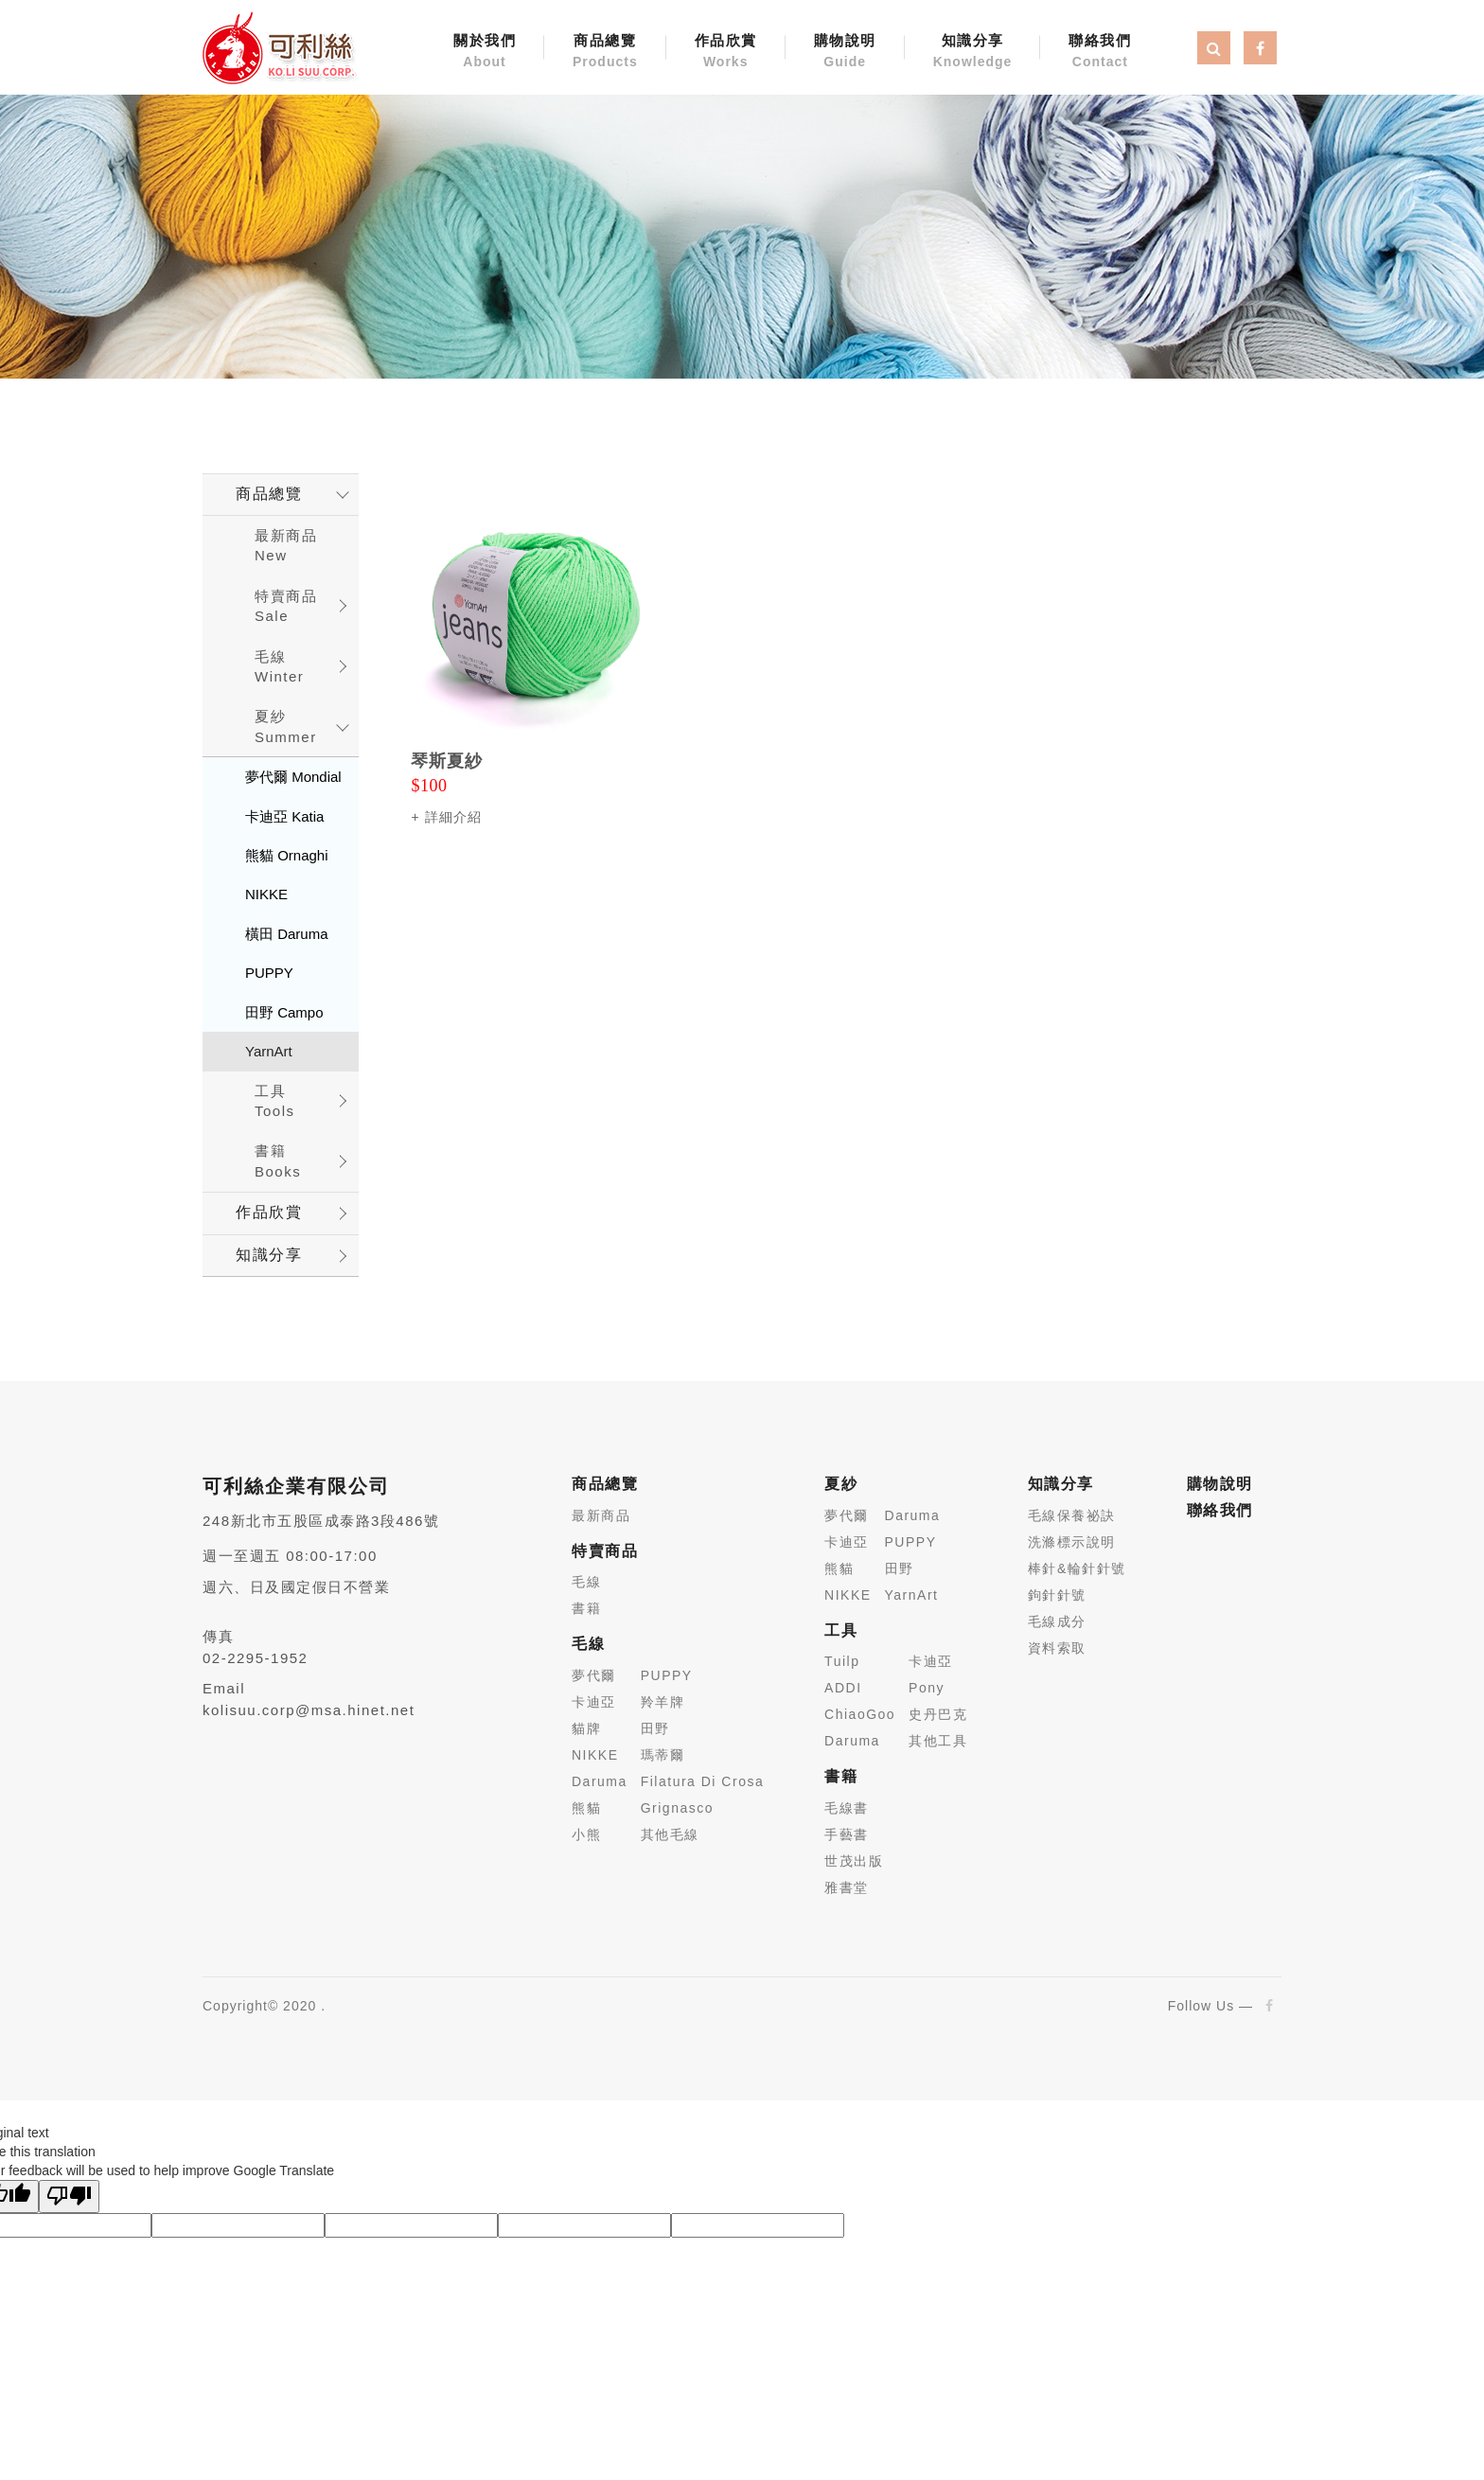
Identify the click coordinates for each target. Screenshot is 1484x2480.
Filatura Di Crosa (703, 1781)
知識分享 (973, 52)
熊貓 (586, 1808)
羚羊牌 (663, 1701)
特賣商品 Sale (286, 606)
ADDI (842, 1687)
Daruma (599, 1781)
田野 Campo (284, 1012)
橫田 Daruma (286, 934)
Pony (927, 1687)
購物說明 (845, 52)
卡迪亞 (594, 1701)
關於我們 (484, 52)
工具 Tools (275, 1101)
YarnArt (268, 1051)
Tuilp (841, 1661)
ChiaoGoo (859, 1714)
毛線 (586, 1581)
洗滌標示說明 (1072, 1542)
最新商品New (286, 545)
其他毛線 (670, 1834)
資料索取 (1057, 1648)
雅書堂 (846, 1887)
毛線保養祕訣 (1072, 1515)
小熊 (586, 1834)
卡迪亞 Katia (284, 816)
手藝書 (846, 1834)
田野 (655, 1728)
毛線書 (846, 1808)
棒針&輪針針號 (1077, 1568)
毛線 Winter (279, 666)
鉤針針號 (1057, 1595)
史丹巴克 (938, 1714)
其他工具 (938, 1740)
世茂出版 (853, 1861)
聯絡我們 (1100, 52)
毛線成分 (1057, 1621)
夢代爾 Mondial (293, 777)
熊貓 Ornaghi (286, 855)
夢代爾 (594, 1675)
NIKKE (266, 894)
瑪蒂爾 (663, 1755)
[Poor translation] (69, 2196)
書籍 (586, 1608)
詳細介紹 (453, 816)
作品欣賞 (726, 52)
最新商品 (601, 1515)
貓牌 (586, 1728)
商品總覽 (605, 52)
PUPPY (269, 973)
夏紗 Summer (286, 726)
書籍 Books (278, 1160)
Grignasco (677, 1808)
